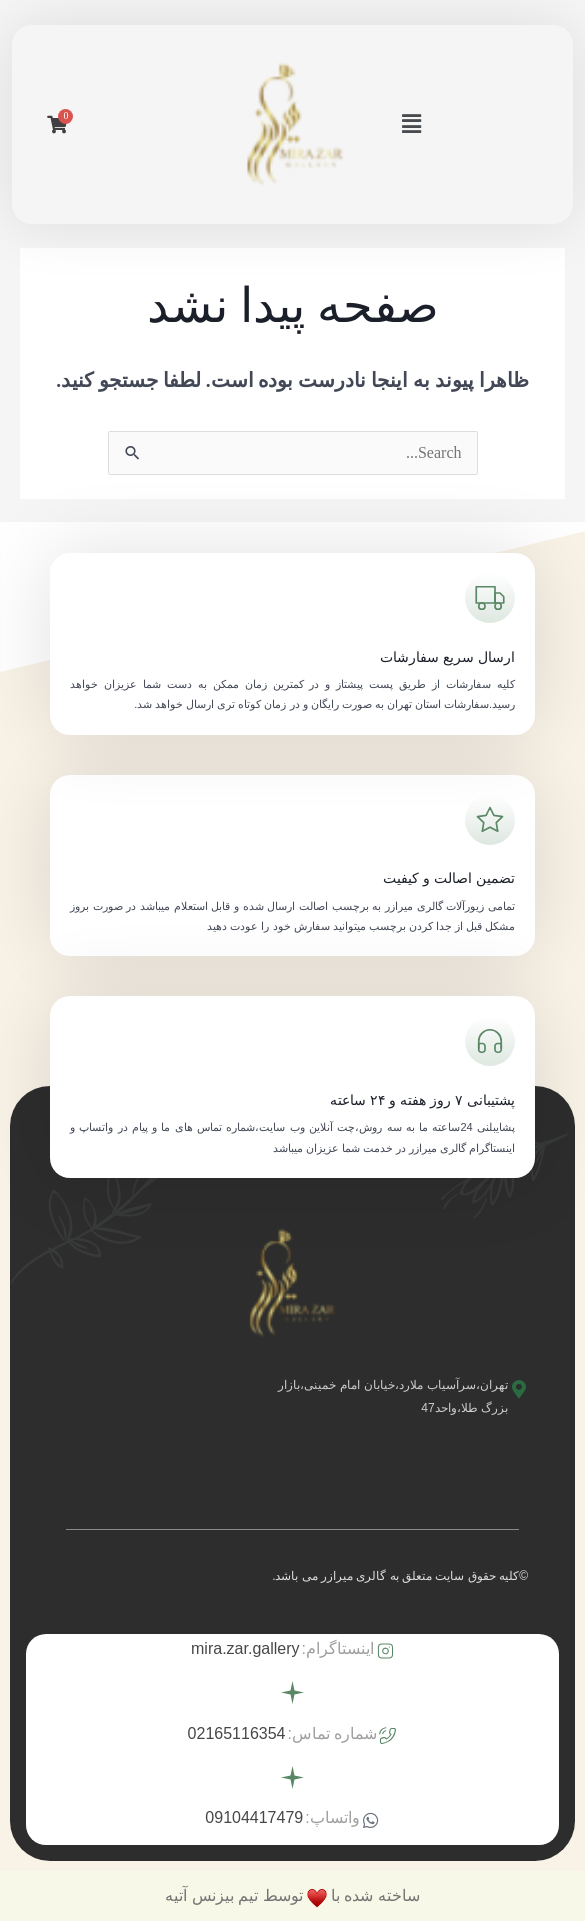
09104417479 (254, 1817)
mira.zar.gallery (245, 1648)
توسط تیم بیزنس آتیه (233, 1895)
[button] (411, 124)
